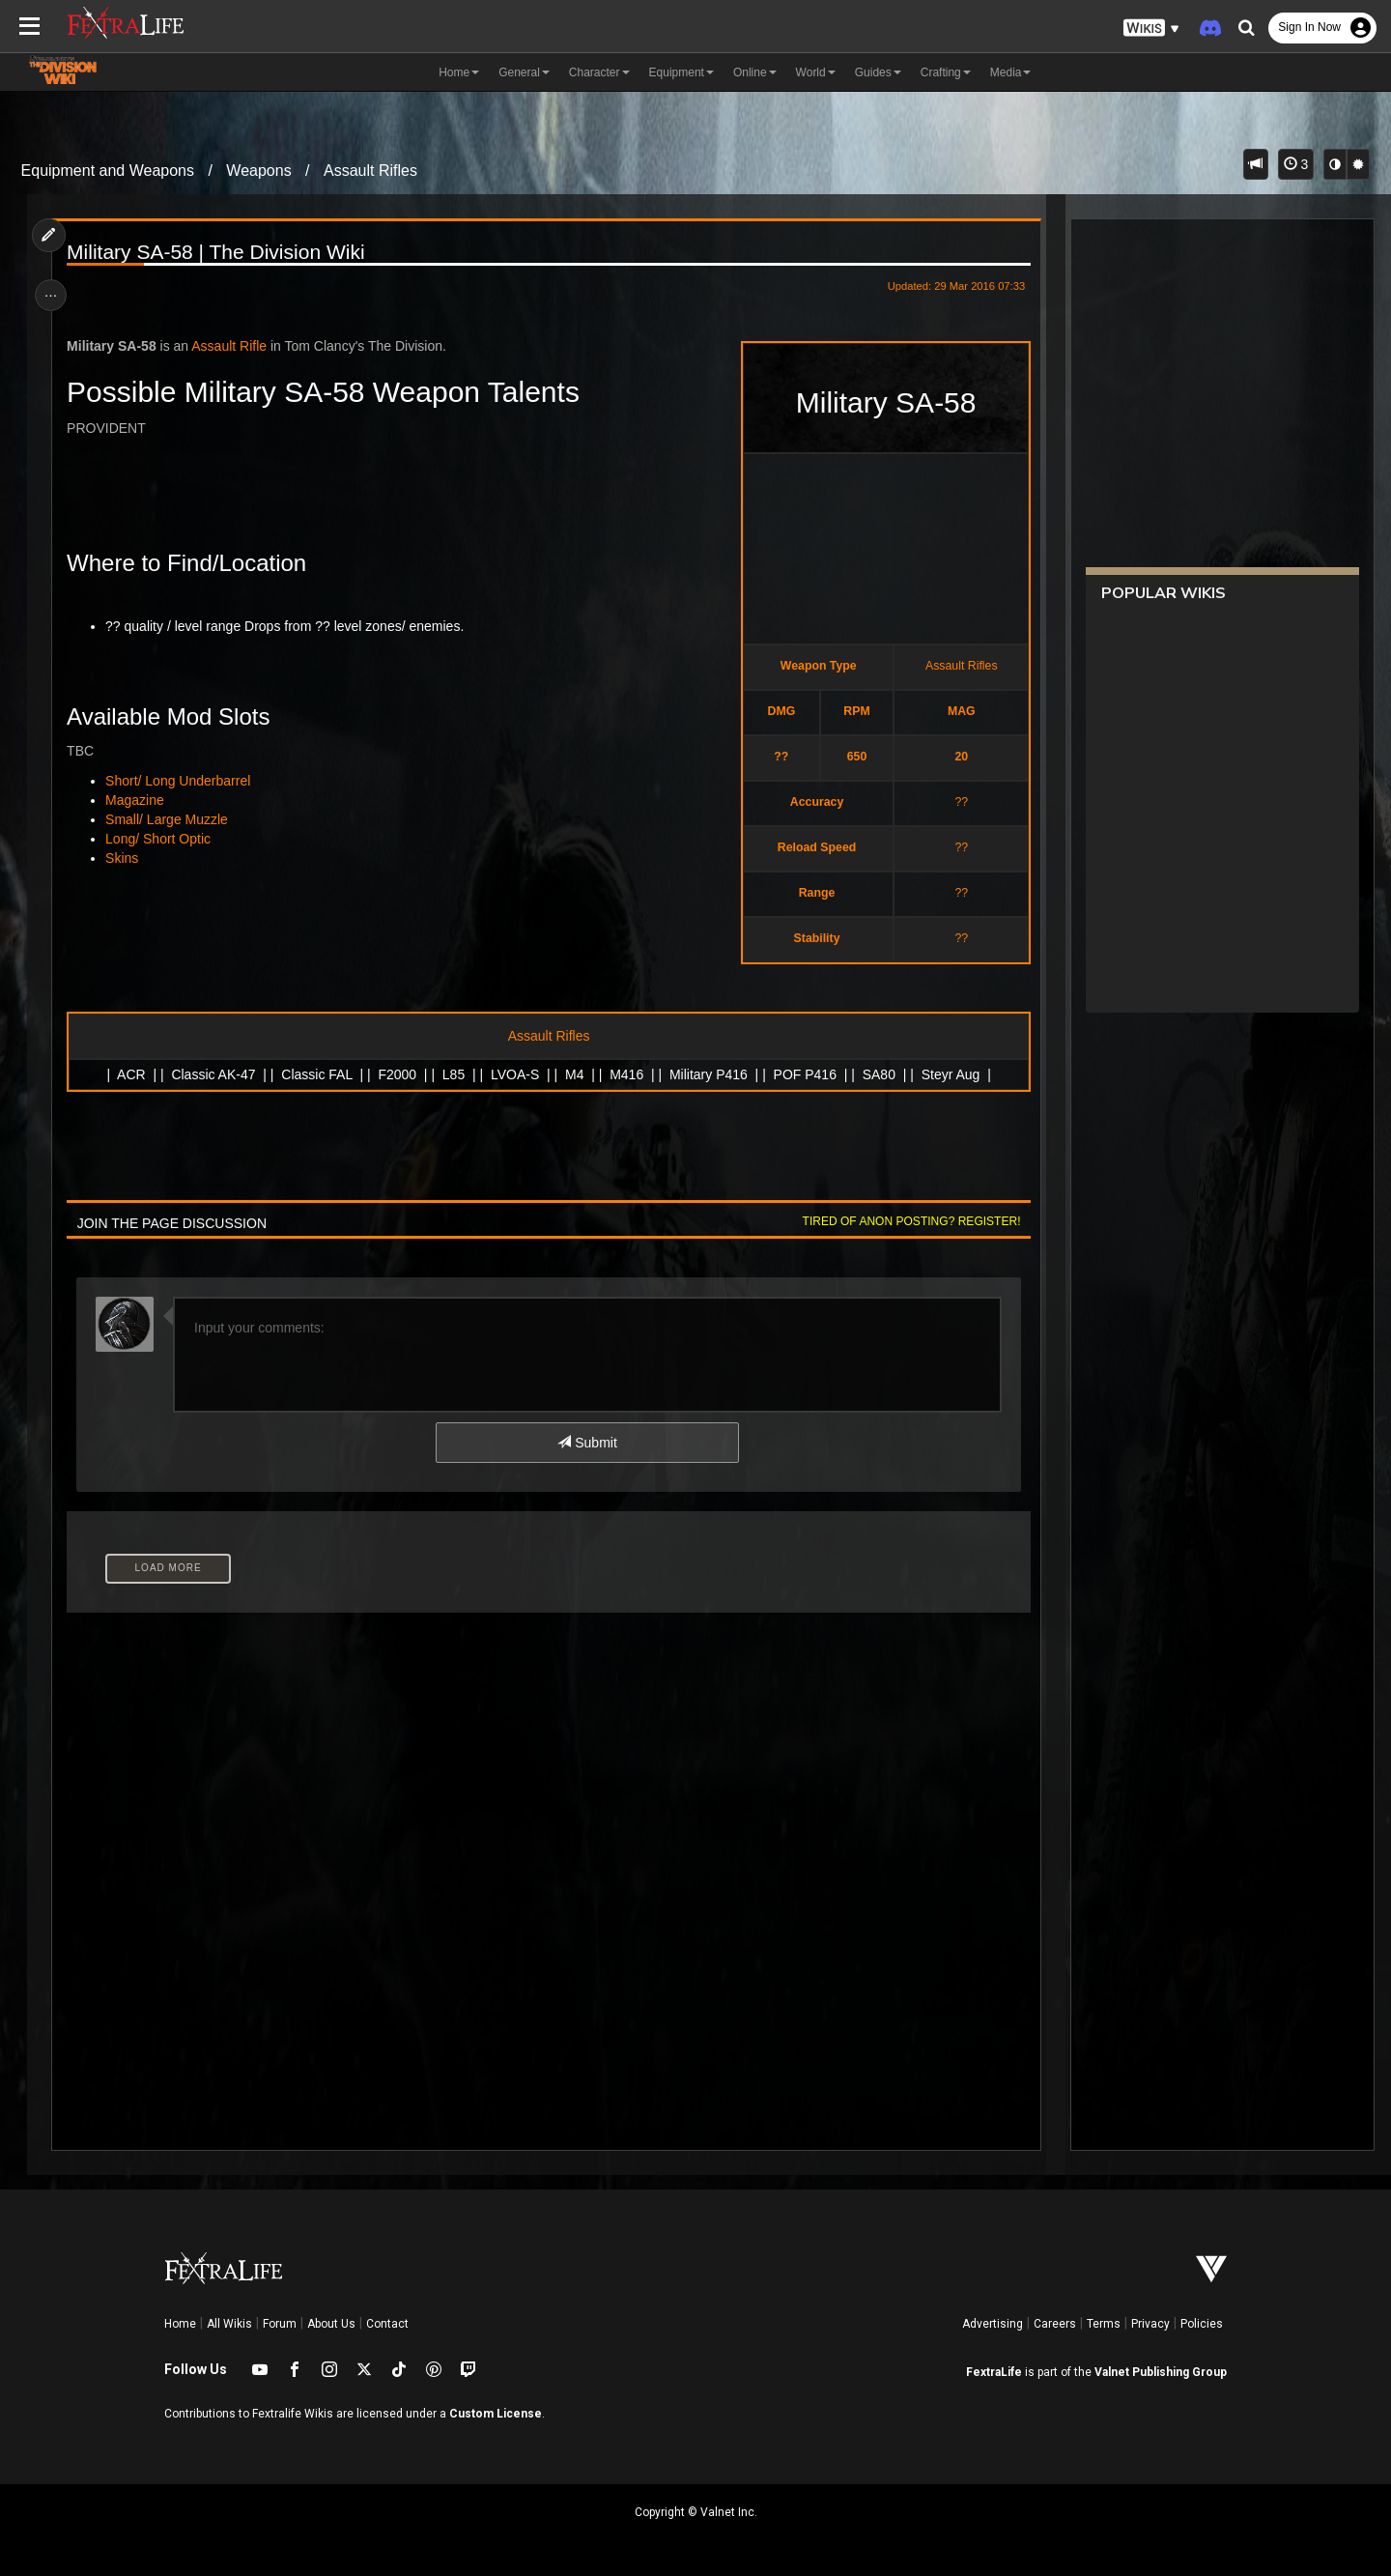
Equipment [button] (681, 72)
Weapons (258, 170)
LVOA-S (514, 1074)
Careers (1055, 2324)
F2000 (397, 1074)
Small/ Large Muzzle (170, 819)
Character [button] (599, 72)
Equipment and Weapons (107, 170)
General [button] (524, 72)
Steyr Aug (950, 1074)
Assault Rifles (370, 170)
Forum (280, 2324)
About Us (331, 2324)
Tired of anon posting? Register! (907, 1221)
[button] (1151, 28)
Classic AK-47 (213, 1074)
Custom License (495, 2413)
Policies (1201, 2324)
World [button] (816, 72)
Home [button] (459, 72)
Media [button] (1011, 72)
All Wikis (229, 2324)
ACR (130, 1074)
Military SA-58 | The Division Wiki (219, 252)
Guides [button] (878, 72)
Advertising (992, 2324)
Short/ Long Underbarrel (181, 780)
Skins (125, 858)
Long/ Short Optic (161, 838)
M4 (573, 1074)
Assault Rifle (232, 346)
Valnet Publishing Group (1160, 2372)
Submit (586, 1442)
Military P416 (707, 1074)
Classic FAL (316, 1074)
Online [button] (755, 72)
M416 (626, 1074)
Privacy (1150, 2324)
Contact (387, 2324)
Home (180, 2324)
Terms (1104, 2324)
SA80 (878, 1074)
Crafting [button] (946, 72)
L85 (452, 1074)
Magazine (138, 800)
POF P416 (804, 1074)
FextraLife (994, 2372)
